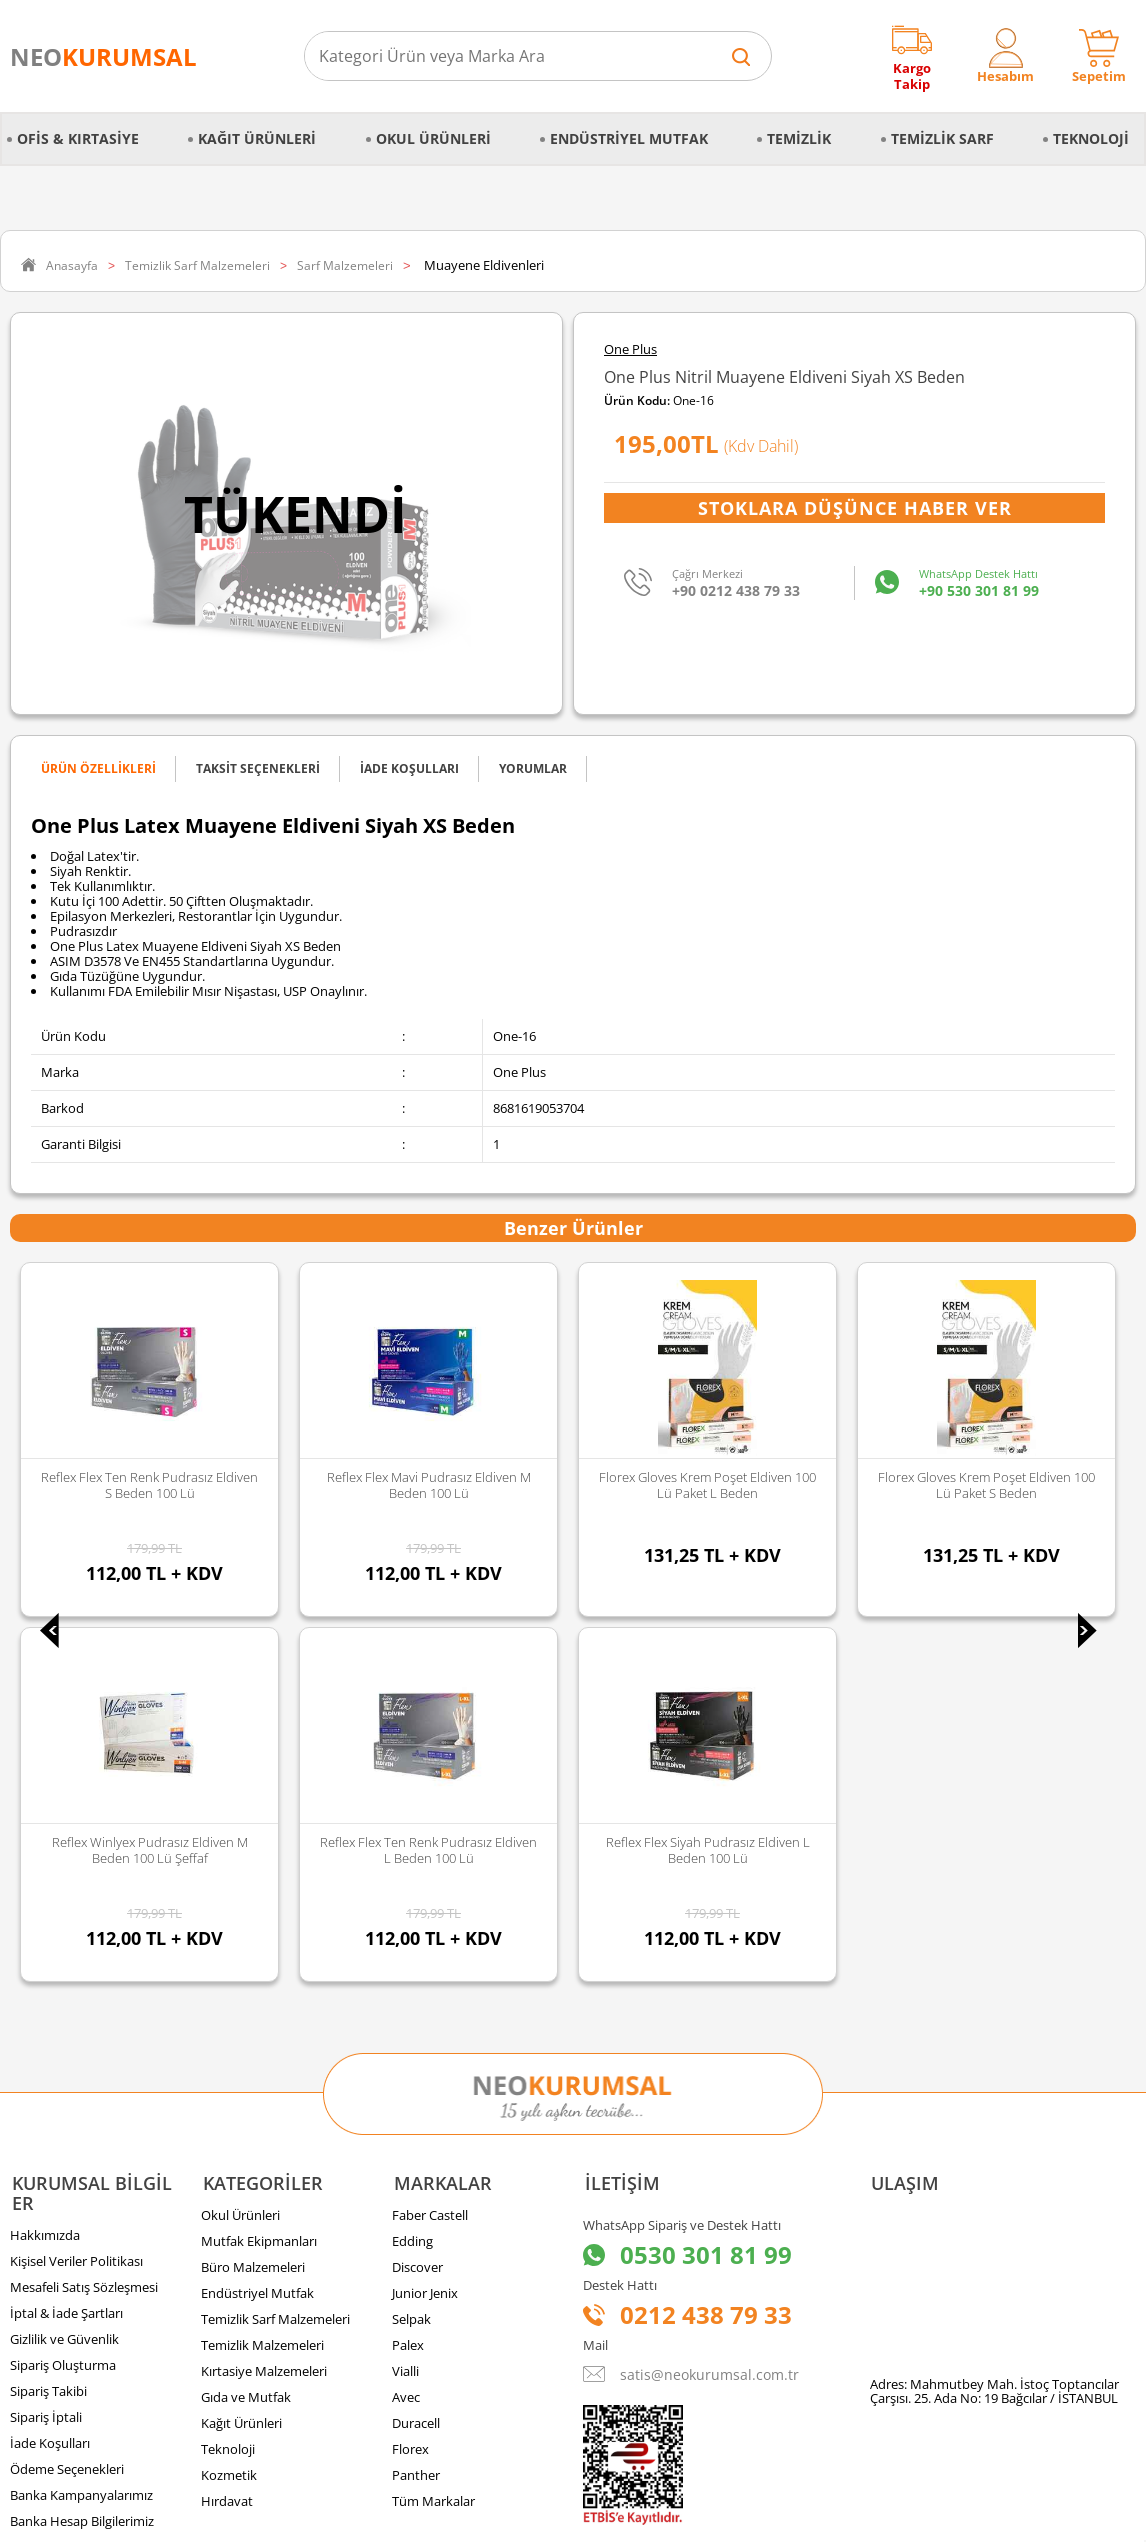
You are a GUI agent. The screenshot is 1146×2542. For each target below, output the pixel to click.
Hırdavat (227, 2137)
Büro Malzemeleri (253, 1903)
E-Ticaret (512, 2516)
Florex (410, 2085)
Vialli (405, 2007)
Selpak (411, 1955)
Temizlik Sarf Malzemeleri (275, 1955)
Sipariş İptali (46, 2053)
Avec (406, 2033)
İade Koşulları (50, 2079)
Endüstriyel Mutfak (629, 138)
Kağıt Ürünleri (257, 138)
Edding (412, 1877)
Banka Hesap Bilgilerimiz (82, 2157)
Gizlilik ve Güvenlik (64, 1975)
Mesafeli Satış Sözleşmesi (84, 1923)
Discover (417, 1903)
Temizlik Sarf (942, 138)
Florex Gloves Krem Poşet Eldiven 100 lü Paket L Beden (428, 1485)
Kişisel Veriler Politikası (76, 1897)
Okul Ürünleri (433, 138)
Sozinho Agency (438, 2475)
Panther (416, 2111)
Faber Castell (430, 1851)
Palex (408, 1981)
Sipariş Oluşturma (63, 2001)
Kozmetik (229, 2111)
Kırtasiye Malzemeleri (264, 2007)
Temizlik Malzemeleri (262, 1981)
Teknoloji (1091, 138)
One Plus (630, 349)
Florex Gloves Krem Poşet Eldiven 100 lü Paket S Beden (707, 1485)
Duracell (416, 2059)
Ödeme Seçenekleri (67, 2105)
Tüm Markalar (433, 2137)
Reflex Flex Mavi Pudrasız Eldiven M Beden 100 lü (150, 1485)
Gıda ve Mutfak (246, 2033)
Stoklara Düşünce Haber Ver (855, 508)
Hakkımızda (45, 1871)
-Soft (468, 2516)
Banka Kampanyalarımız (81, 2131)
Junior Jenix (425, 1929)
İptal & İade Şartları (66, 1949)
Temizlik (799, 138)
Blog (23, 2183)
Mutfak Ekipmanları (259, 1877)
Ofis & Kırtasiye (78, 138)
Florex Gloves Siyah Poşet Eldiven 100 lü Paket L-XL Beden (986, 1485)
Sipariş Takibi (48, 2027)
